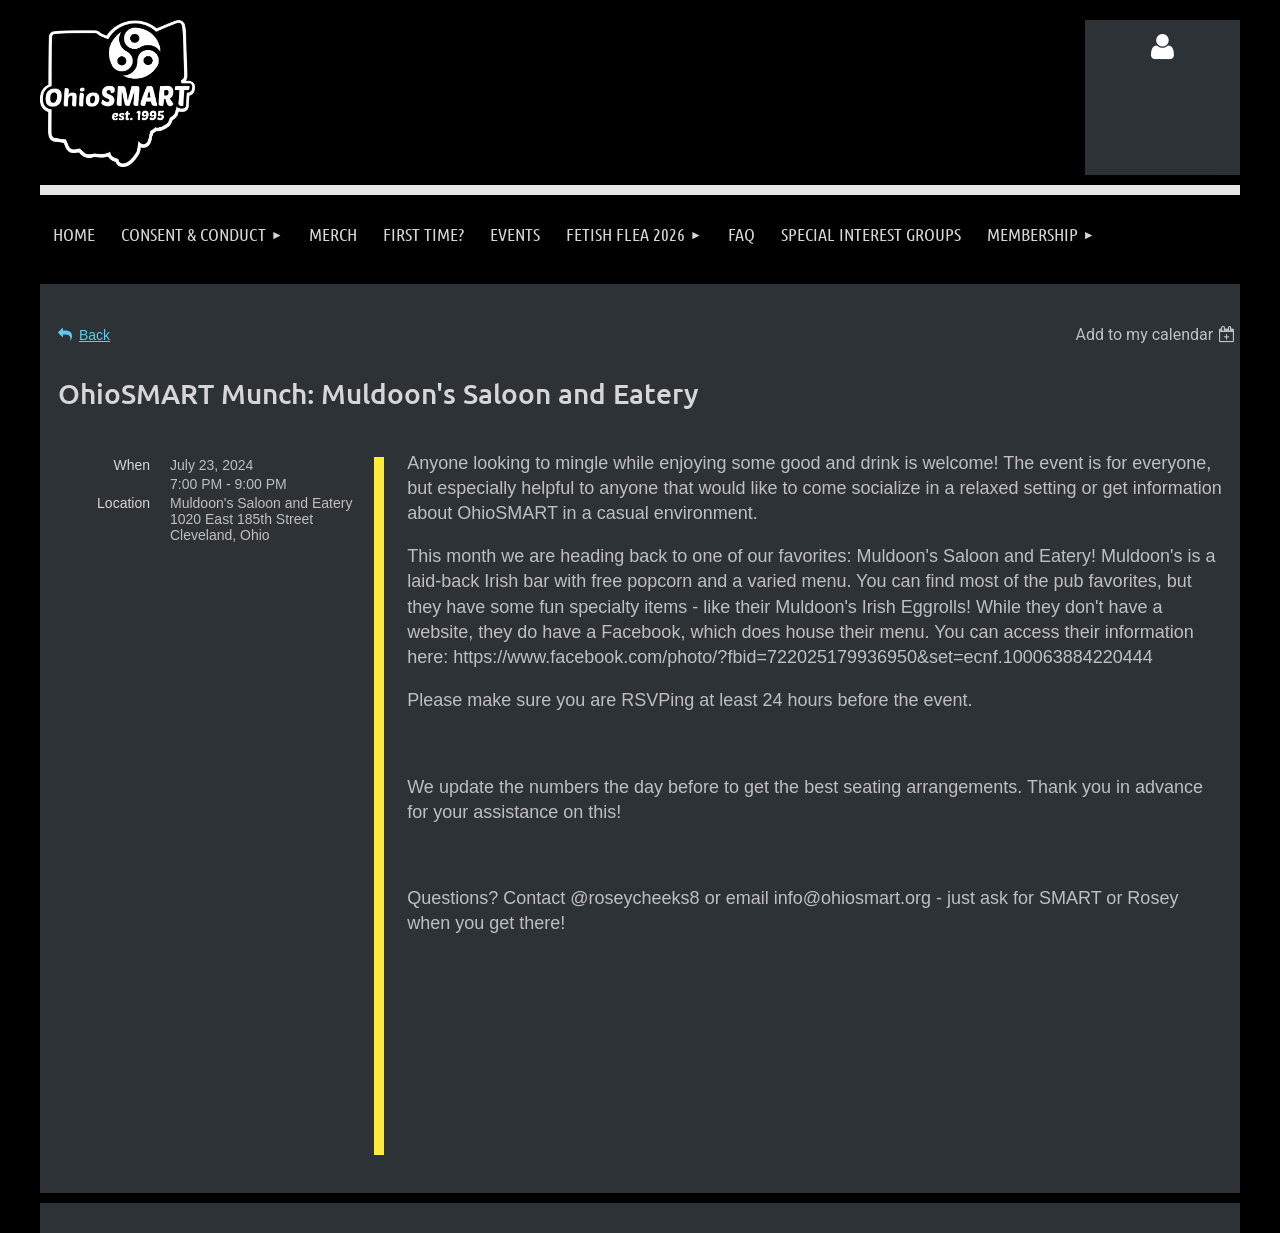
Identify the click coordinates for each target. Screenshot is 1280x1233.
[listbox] (1157, 334)
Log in (1163, 47)
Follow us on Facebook (239, 1140)
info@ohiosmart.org (689, 1102)
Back (94, 335)
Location (123, 503)
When (131, 465)
